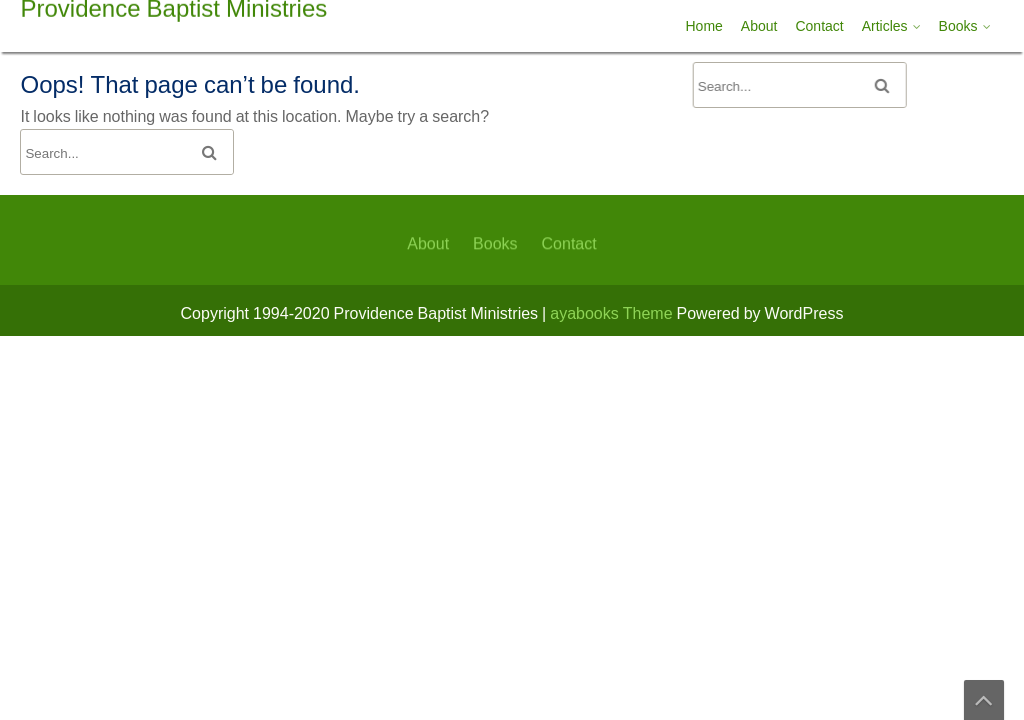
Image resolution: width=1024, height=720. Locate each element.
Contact (819, 26)
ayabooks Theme (613, 313)
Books (958, 26)
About (759, 26)
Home (704, 26)
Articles (885, 26)
